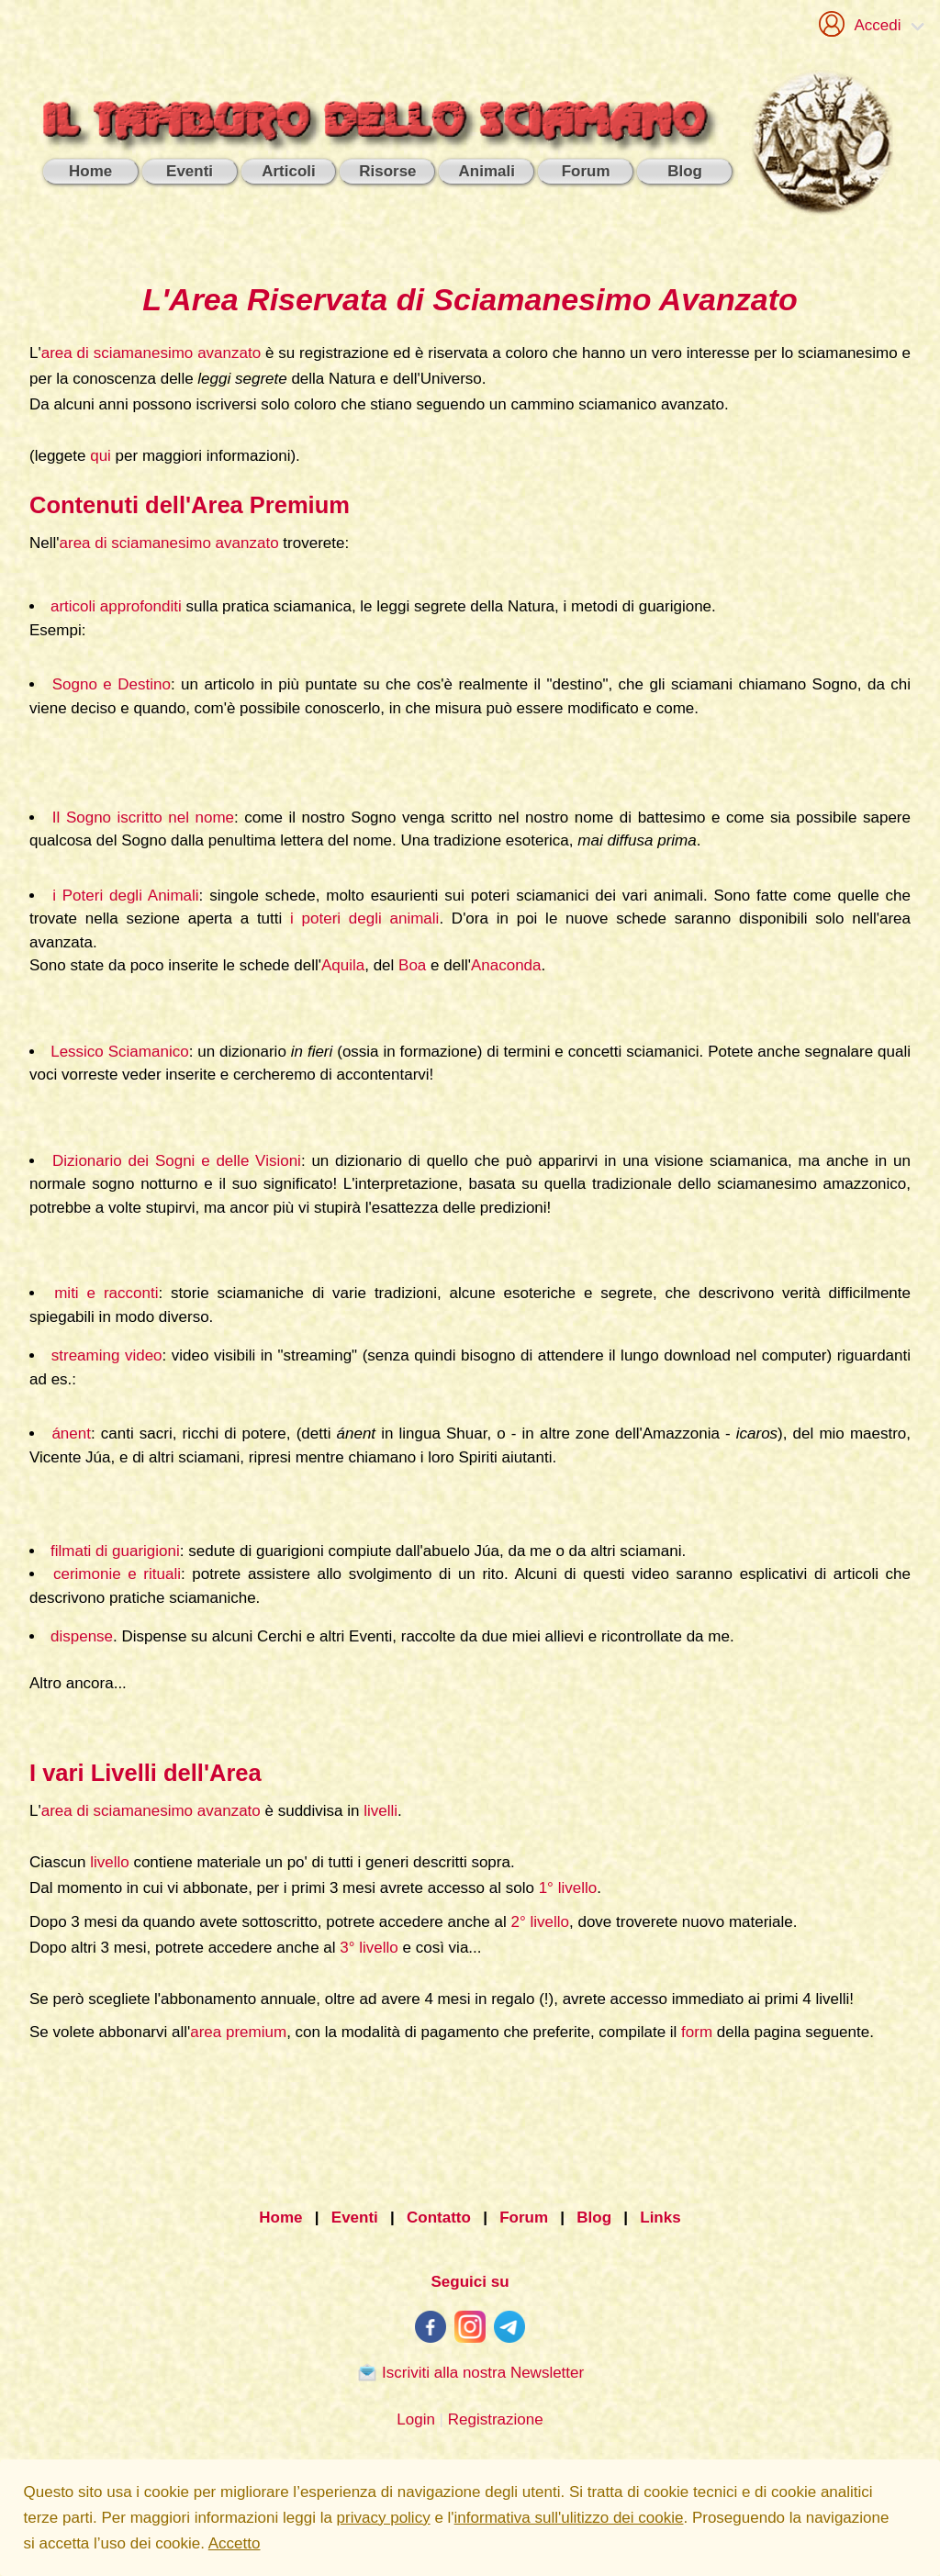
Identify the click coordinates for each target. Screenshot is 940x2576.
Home (280, 2218)
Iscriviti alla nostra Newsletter (470, 2372)
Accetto (234, 2543)
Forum (523, 2218)
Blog (593, 2218)
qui (100, 456)
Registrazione (495, 2419)
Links (660, 2218)
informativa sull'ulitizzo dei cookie (569, 2517)
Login (416, 2419)
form (696, 2032)
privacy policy (384, 2517)
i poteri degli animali (364, 918)
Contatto (439, 2218)
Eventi (354, 2218)
